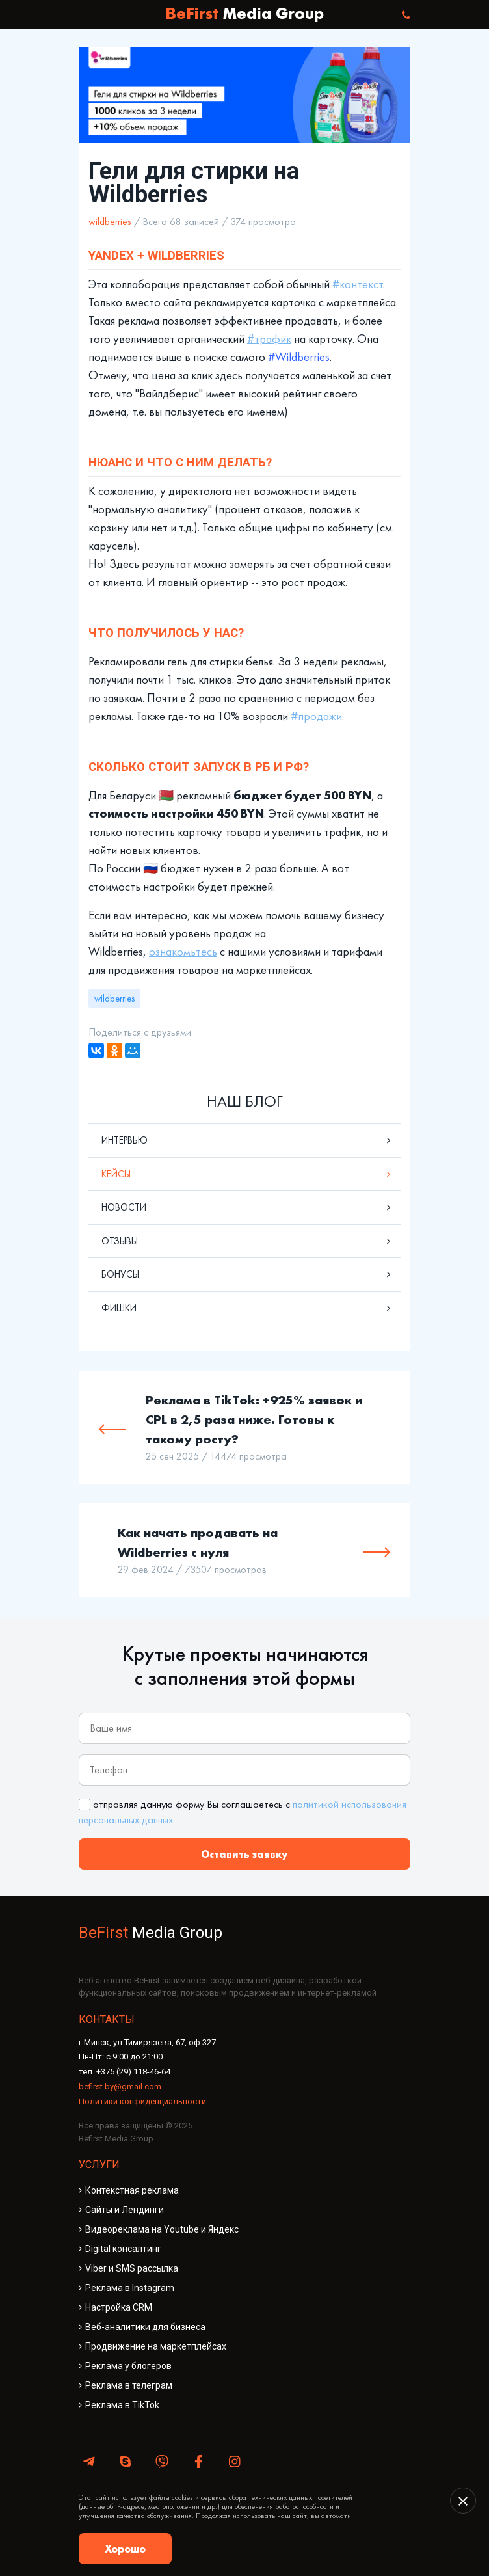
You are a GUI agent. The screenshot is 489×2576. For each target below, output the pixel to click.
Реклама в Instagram (129, 2288)
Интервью (124, 1140)
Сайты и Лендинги (124, 2210)
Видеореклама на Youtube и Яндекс (162, 2229)
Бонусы (120, 1274)
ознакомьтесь (183, 952)
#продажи (316, 716)
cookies (182, 2497)
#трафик (269, 339)
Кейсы (116, 1174)
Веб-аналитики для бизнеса (145, 2327)
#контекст (357, 284)
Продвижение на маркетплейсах (155, 2346)
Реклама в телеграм (128, 2385)
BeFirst (244, 14)
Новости (123, 1207)
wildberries (109, 221)
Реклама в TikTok (122, 2405)
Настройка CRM (118, 2307)
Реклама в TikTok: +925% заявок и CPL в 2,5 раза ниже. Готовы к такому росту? (254, 1419)
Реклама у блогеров (128, 2366)
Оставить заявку (244, 1853)
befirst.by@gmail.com (120, 2086)
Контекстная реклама (132, 2190)
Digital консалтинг (123, 2249)
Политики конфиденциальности (142, 2101)
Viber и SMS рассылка (131, 2268)
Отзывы (119, 1241)
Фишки (119, 1308)
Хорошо (125, 2548)
